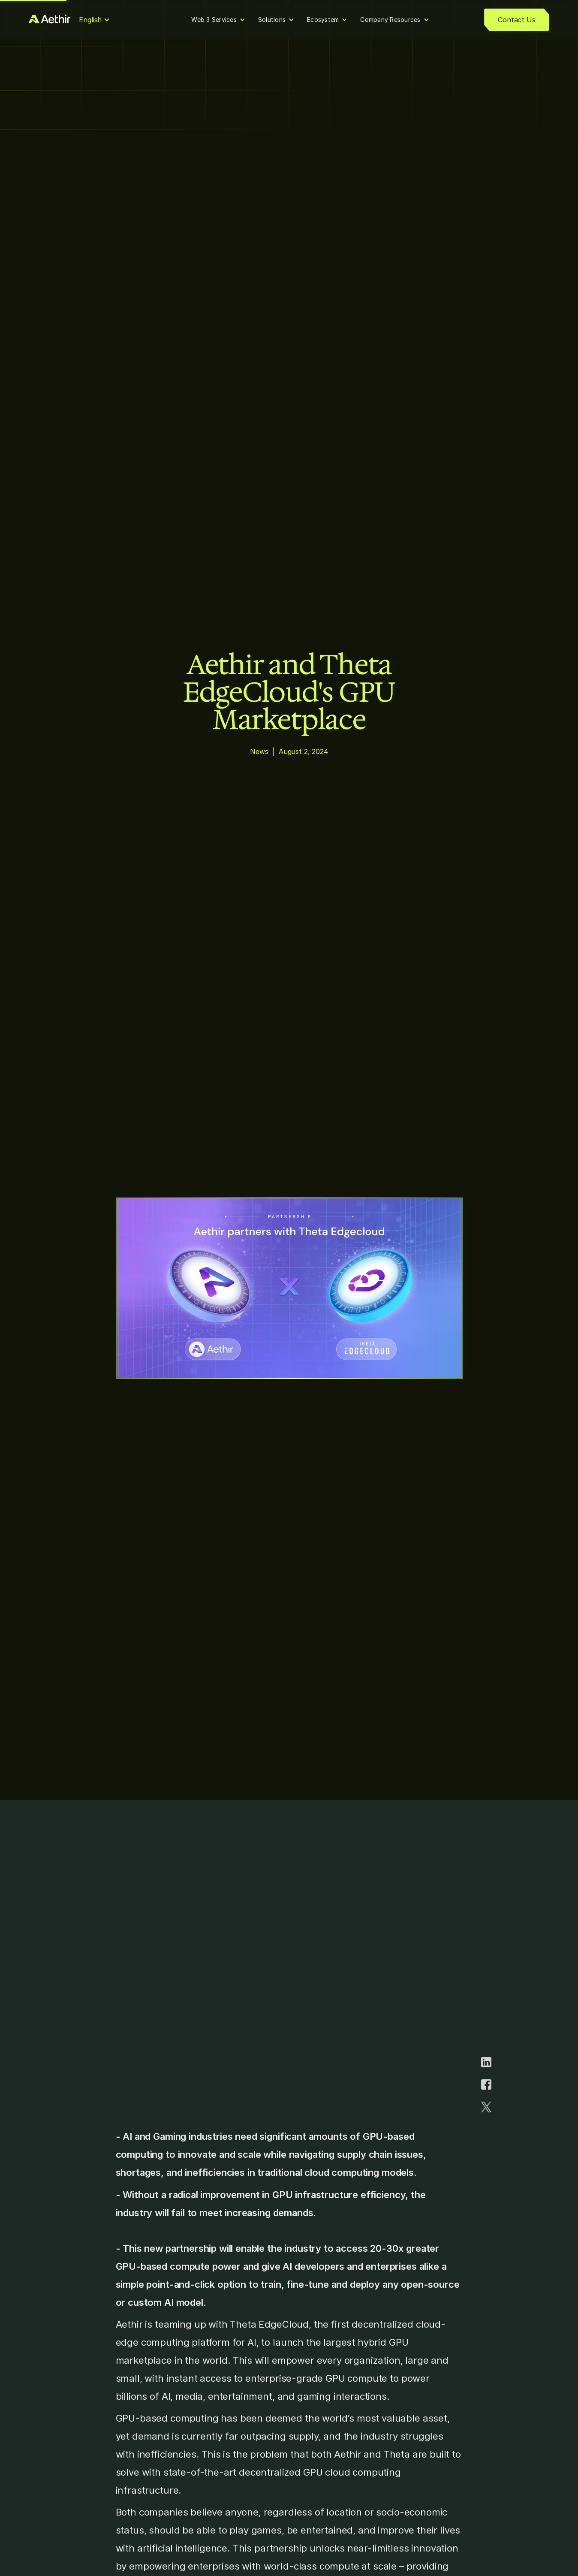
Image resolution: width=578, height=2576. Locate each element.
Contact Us (516, 19)
